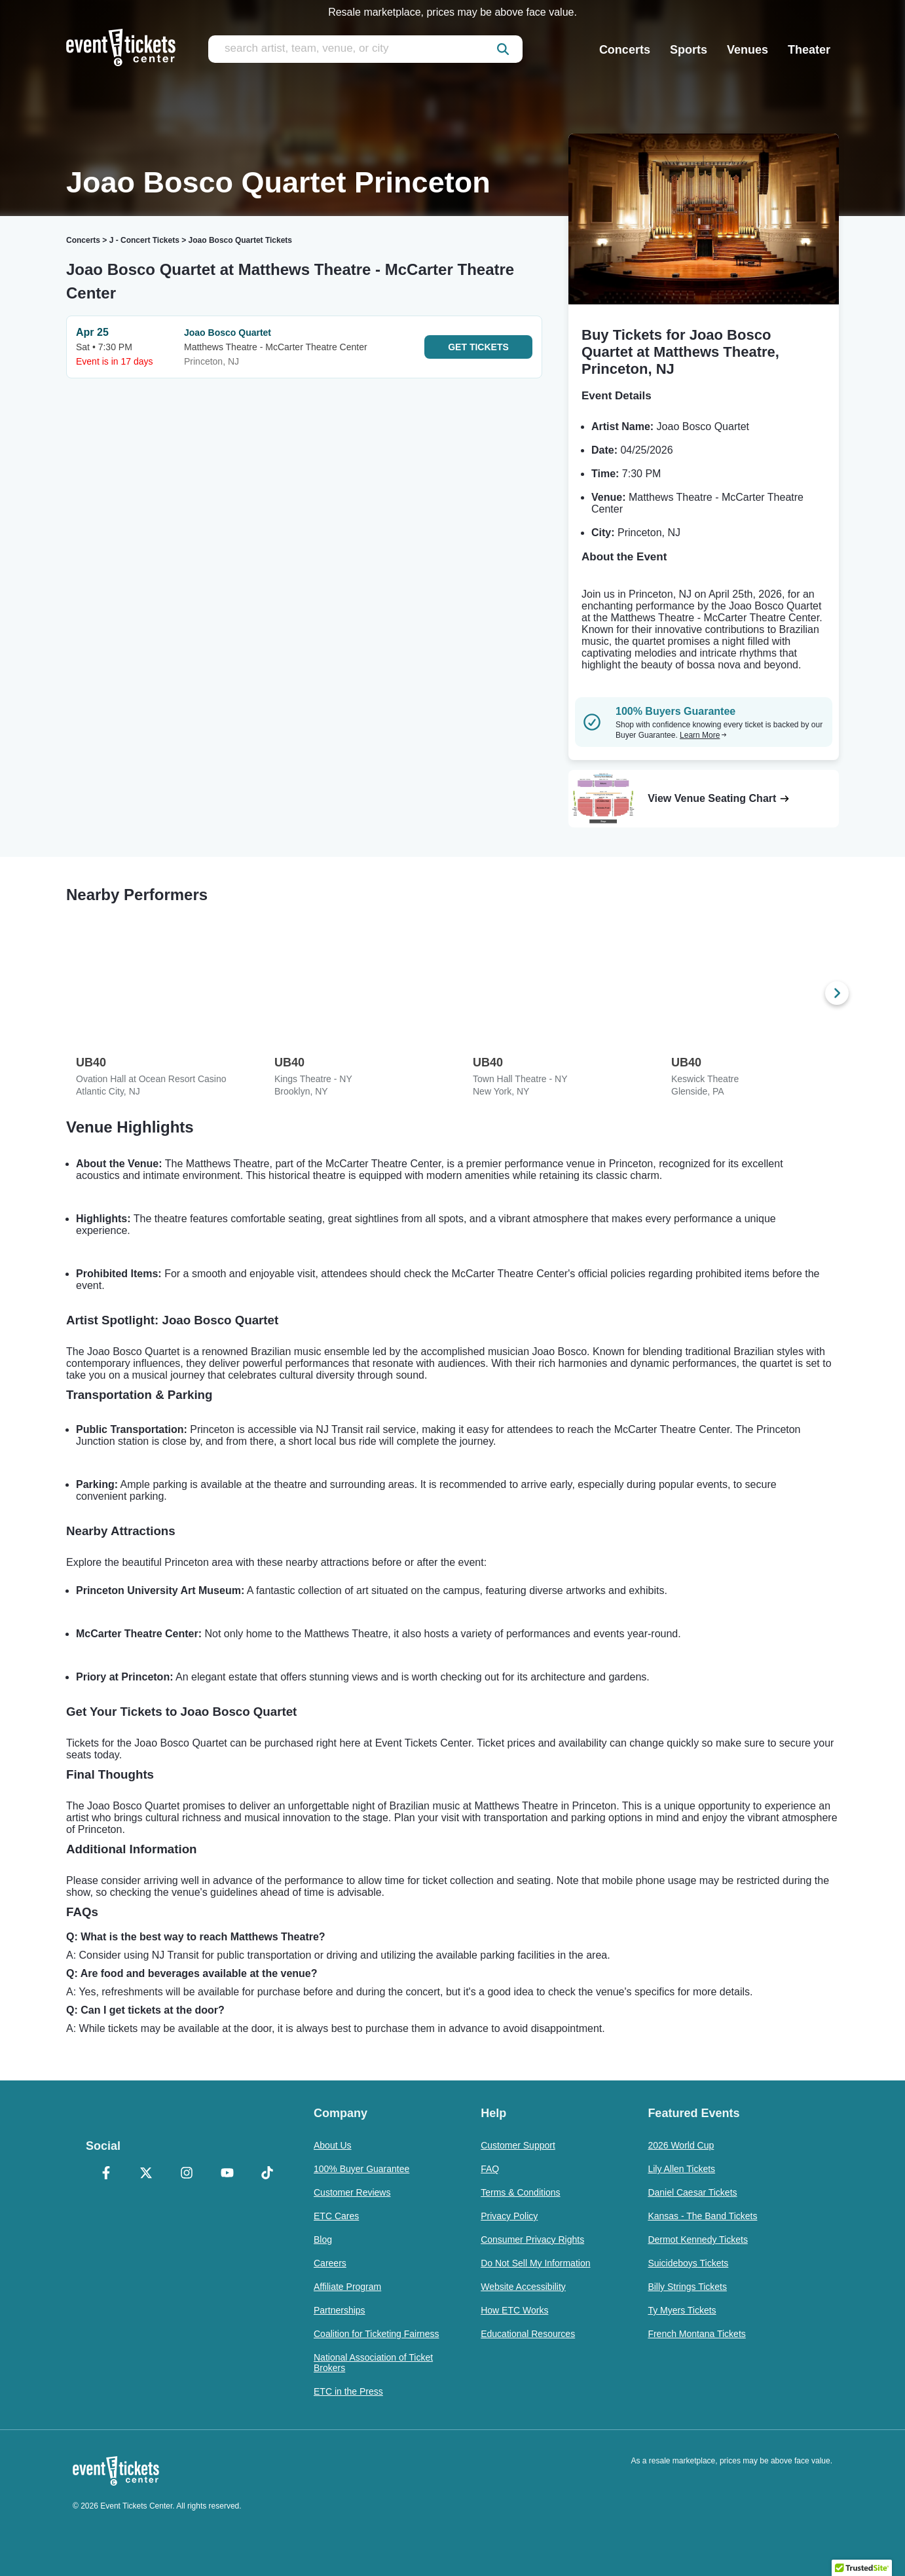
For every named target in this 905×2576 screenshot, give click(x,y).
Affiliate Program (347, 2286)
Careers (330, 2263)
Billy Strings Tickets (687, 2286)
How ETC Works (514, 2310)
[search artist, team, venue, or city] (365, 49)
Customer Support (518, 2145)
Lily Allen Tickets (681, 2169)
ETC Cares (336, 2216)
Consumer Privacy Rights (532, 2239)
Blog (323, 2239)
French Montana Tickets (696, 2334)
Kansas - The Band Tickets (702, 2216)
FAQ (490, 2169)
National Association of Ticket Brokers (373, 2362)
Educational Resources (528, 2334)
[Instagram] (186, 2174)
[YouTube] (227, 2174)
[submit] (503, 49)
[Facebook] (106, 2174)
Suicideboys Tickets (688, 2263)
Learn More (703, 735)
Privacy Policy (509, 2216)
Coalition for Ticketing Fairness (376, 2334)
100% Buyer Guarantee (361, 2169)
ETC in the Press (348, 2391)
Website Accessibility (523, 2286)
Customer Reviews (352, 2192)
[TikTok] (267, 2174)
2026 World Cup (681, 2145)
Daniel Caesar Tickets (692, 2192)
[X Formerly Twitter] (146, 2174)
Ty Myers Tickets (682, 2310)
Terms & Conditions (520, 2192)
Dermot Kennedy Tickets (698, 2239)
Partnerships (339, 2310)
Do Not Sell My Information (535, 2263)
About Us (333, 2145)
